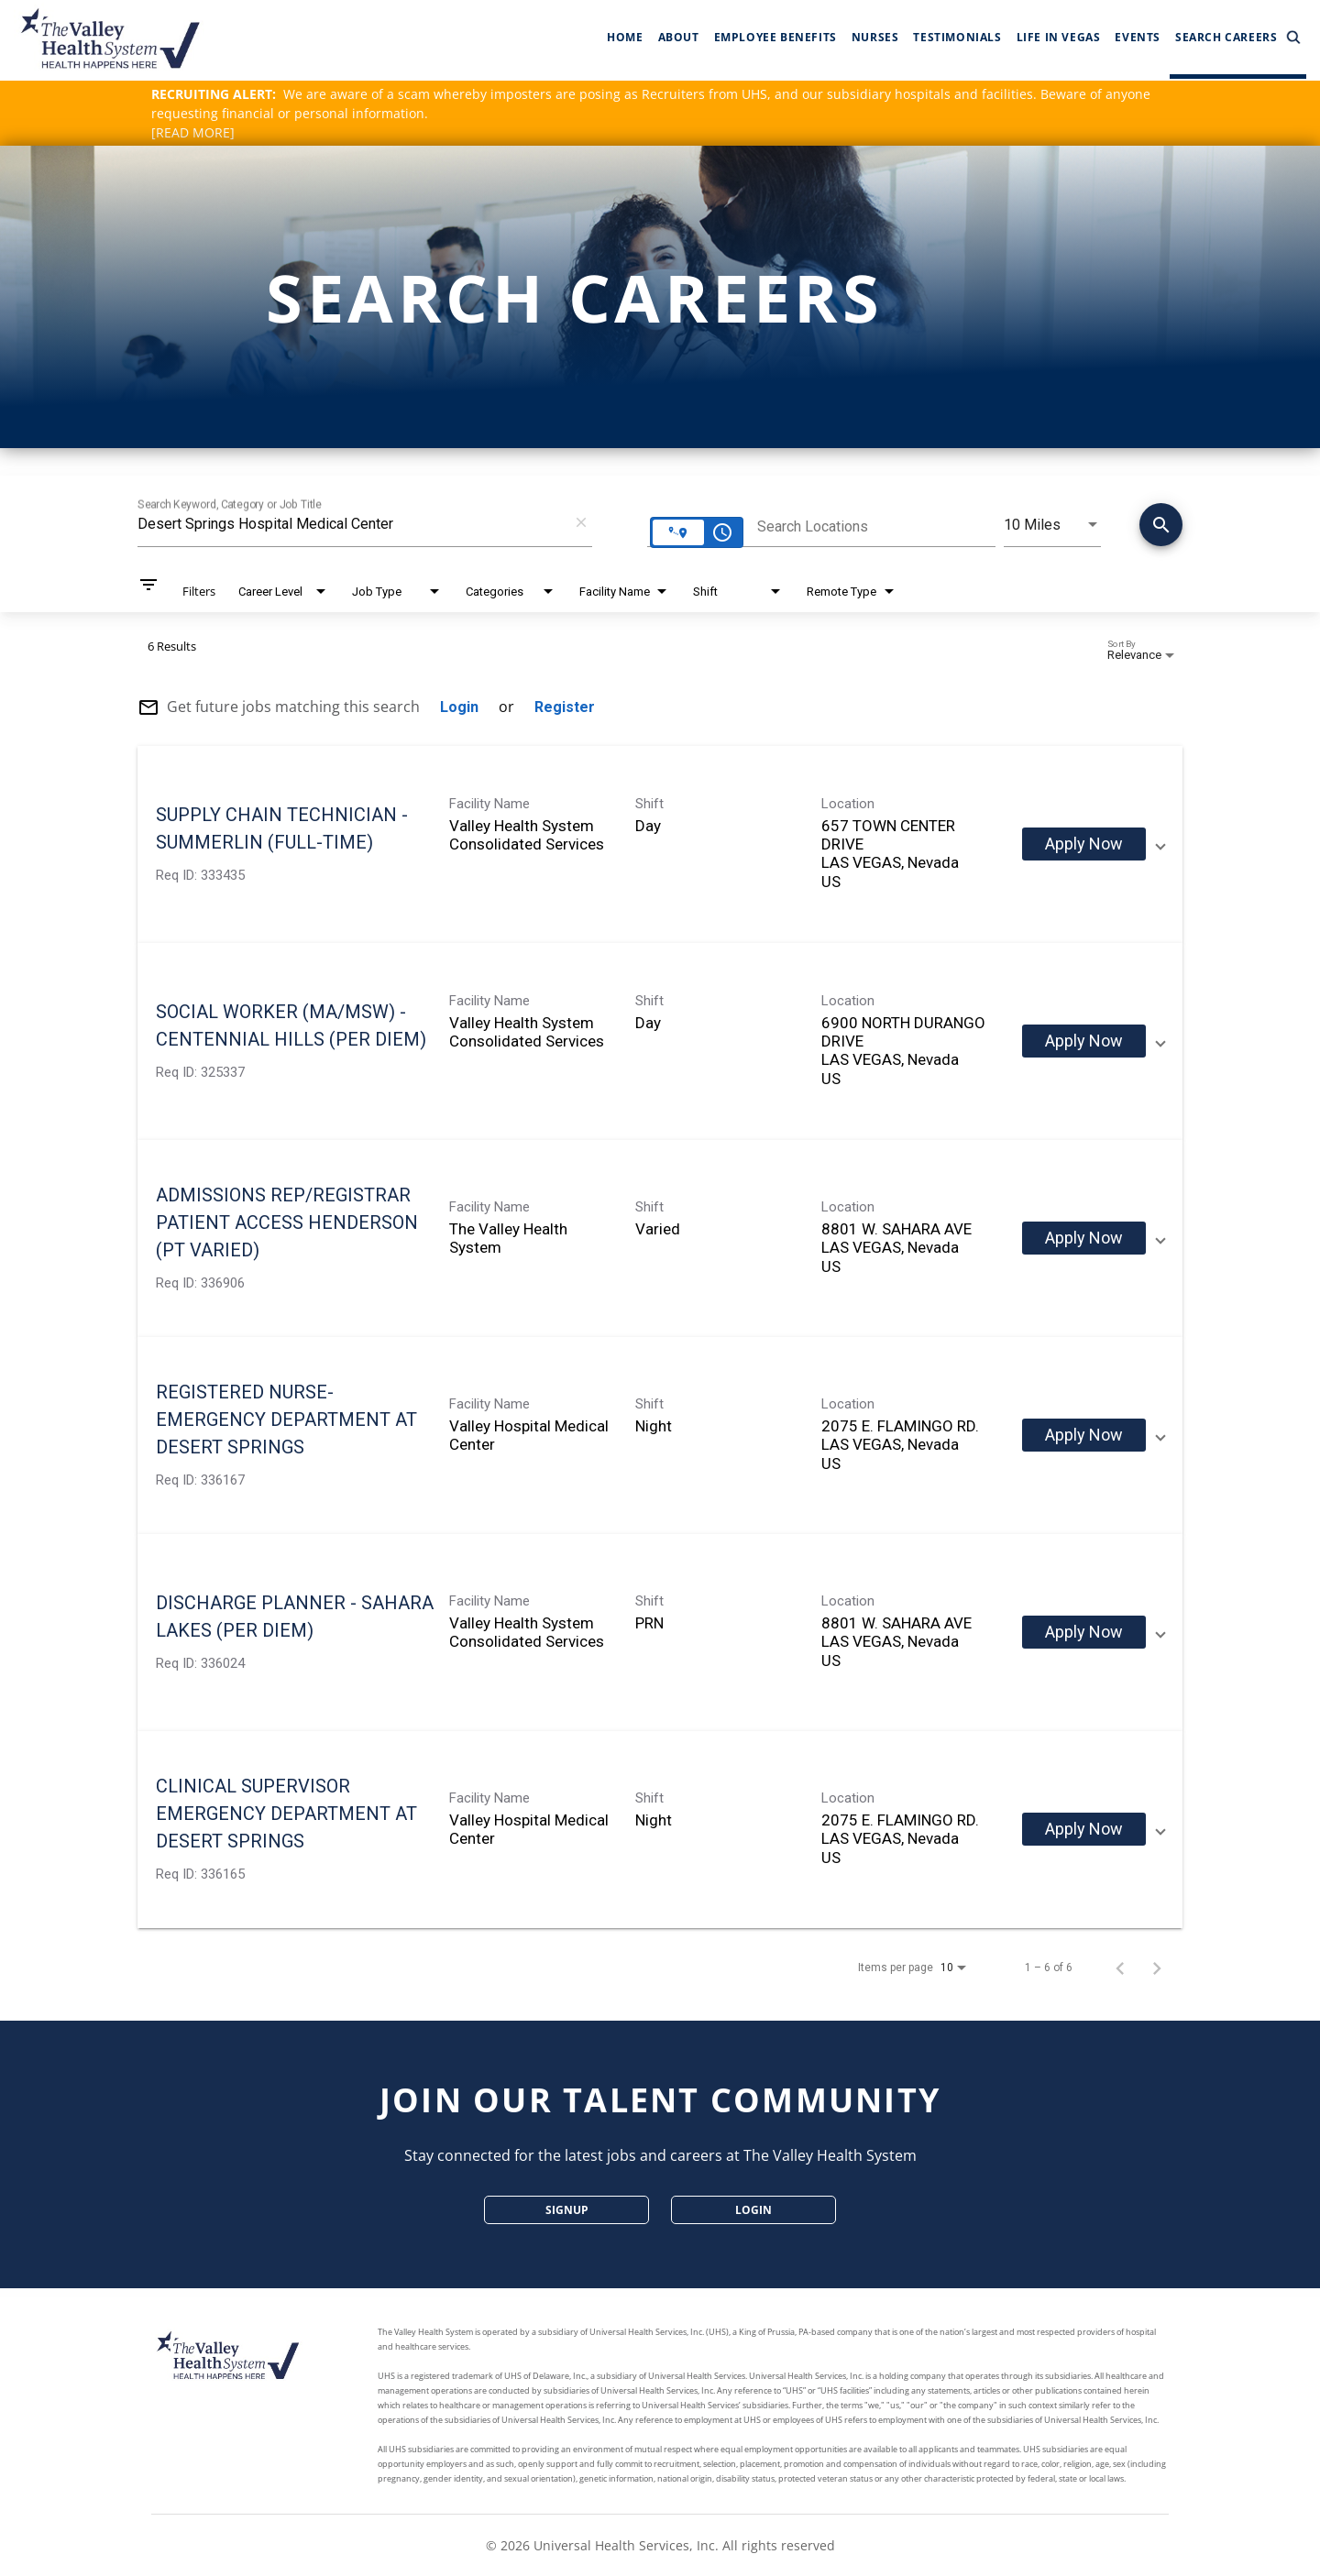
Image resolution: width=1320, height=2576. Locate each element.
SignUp (566, 2210)
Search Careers (1238, 37)
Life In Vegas (1059, 37)
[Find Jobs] (1160, 528)
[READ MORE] (193, 132)
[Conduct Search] (1160, 524)
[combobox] (352, 524)
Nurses (875, 37)
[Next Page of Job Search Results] (1156, 1967)
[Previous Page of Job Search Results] (1120, 1967)
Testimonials (957, 37)
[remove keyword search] (581, 522)
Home (625, 37)
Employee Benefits (775, 37)
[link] (660, 844)
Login (753, 2210)
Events (1137, 37)
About (678, 37)
